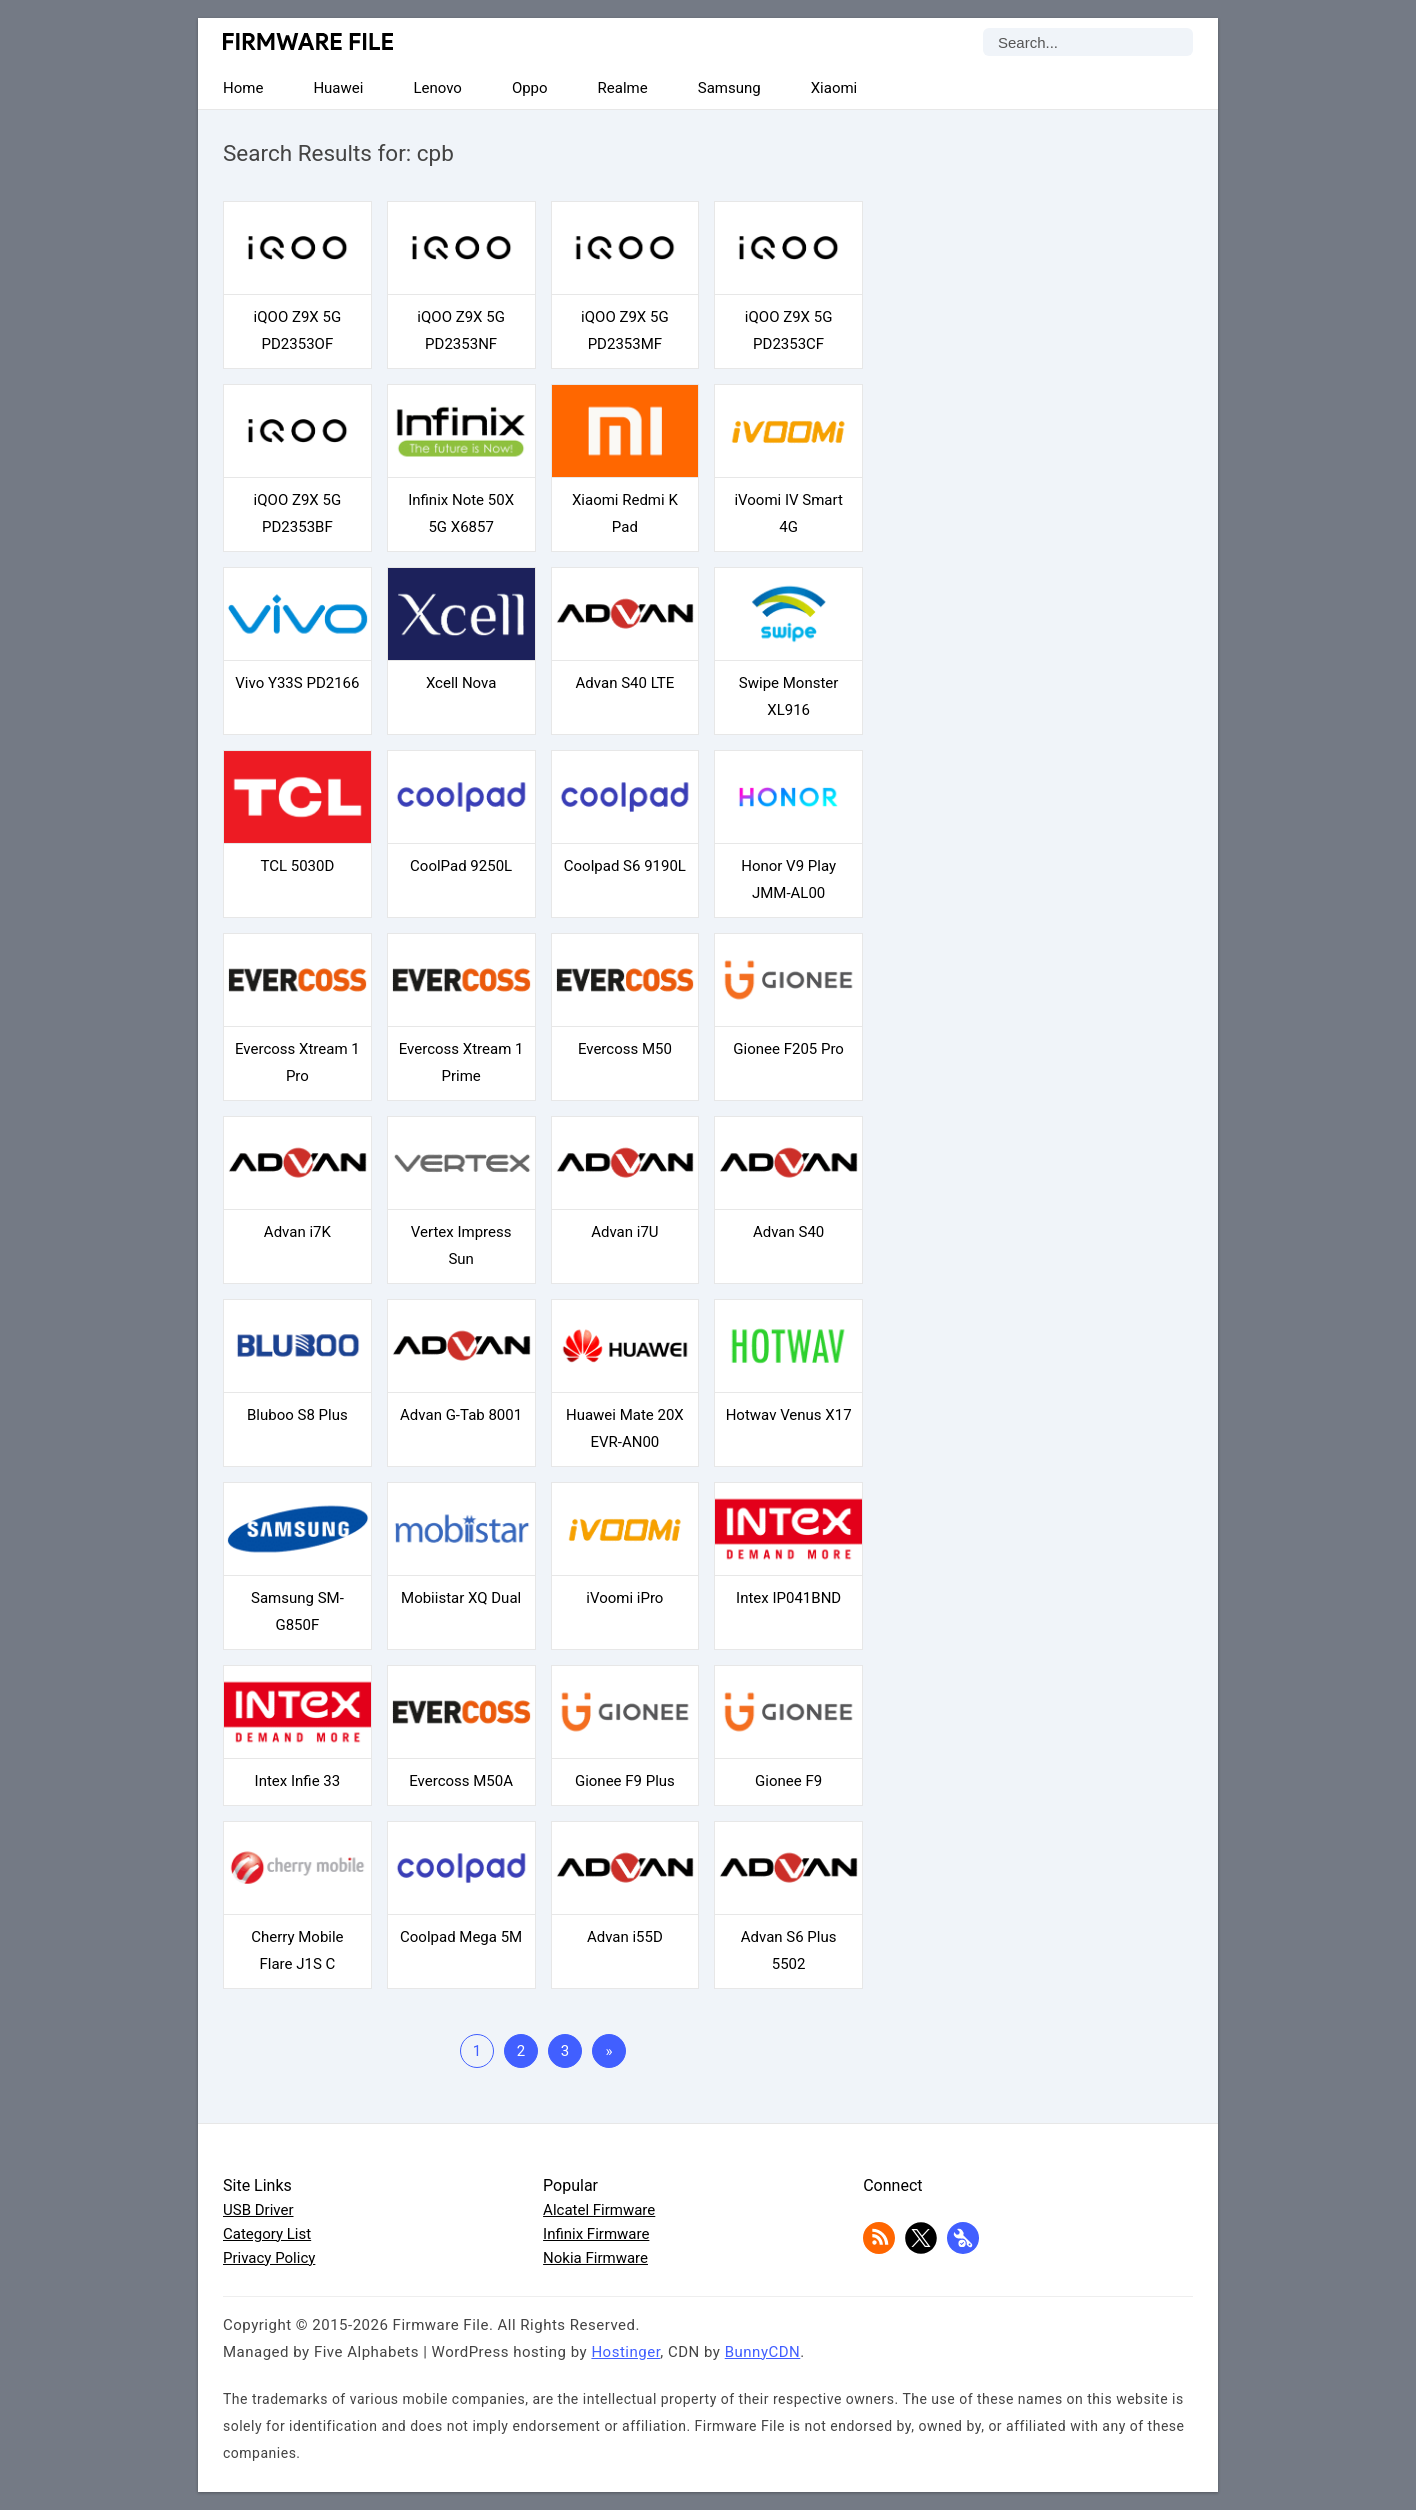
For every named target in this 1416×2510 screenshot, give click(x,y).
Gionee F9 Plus (625, 1781)
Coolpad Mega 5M (461, 1937)
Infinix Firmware (596, 2234)
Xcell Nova (461, 683)
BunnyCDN (763, 2352)
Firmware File (309, 41)
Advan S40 (788, 1232)
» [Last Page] (608, 2051)
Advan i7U (624, 1232)
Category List (267, 2234)
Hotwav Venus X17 (789, 1415)
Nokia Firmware (595, 2258)
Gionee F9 (788, 1781)
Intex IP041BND (788, 1598)
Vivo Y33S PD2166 (297, 683)
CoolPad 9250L (461, 866)
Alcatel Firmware (599, 2210)
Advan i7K (297, 1232)
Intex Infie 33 (298, 1781)
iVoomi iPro (624, 1598)
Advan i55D (625, 1937)
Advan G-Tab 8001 (461, 1415)
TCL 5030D (297, 866)
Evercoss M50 (625, 1049)
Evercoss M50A (461, 1781)
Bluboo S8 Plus (297, 1415)
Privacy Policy (269, 2258)
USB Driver (258, 2210)
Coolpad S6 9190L (625, 866)
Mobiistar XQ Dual (461, 1598)
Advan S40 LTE (625, 683)
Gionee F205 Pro (788, 1049)
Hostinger (625, 2352)
